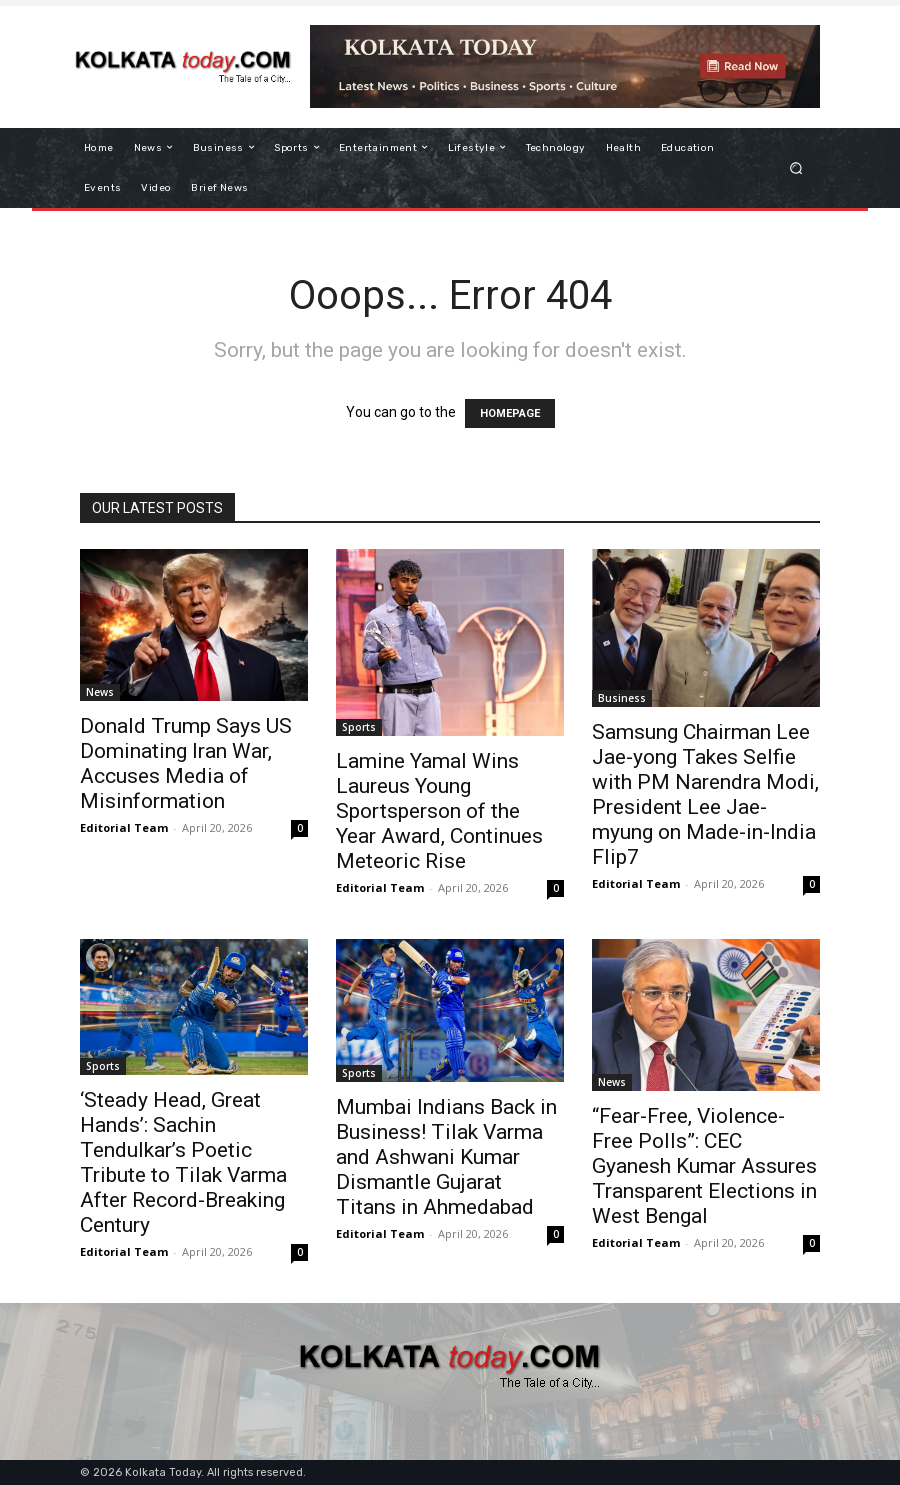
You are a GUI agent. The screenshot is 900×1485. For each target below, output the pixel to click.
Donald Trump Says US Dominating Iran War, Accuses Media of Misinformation (186, 763)
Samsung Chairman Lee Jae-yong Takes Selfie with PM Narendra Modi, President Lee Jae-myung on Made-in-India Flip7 (705, 794)
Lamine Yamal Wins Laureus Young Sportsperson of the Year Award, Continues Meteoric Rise (439, 811)
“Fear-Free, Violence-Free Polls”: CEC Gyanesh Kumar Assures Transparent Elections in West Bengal (704, 1166)
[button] (796, 167)
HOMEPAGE (510, 413)
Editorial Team (124, 827)
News (100, 692)
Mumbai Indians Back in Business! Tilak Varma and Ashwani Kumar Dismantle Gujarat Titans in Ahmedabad (446, 1157)
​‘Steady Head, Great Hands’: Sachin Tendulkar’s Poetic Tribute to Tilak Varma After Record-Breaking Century (183, 1162)
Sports (359, 727)
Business (622, 698)
